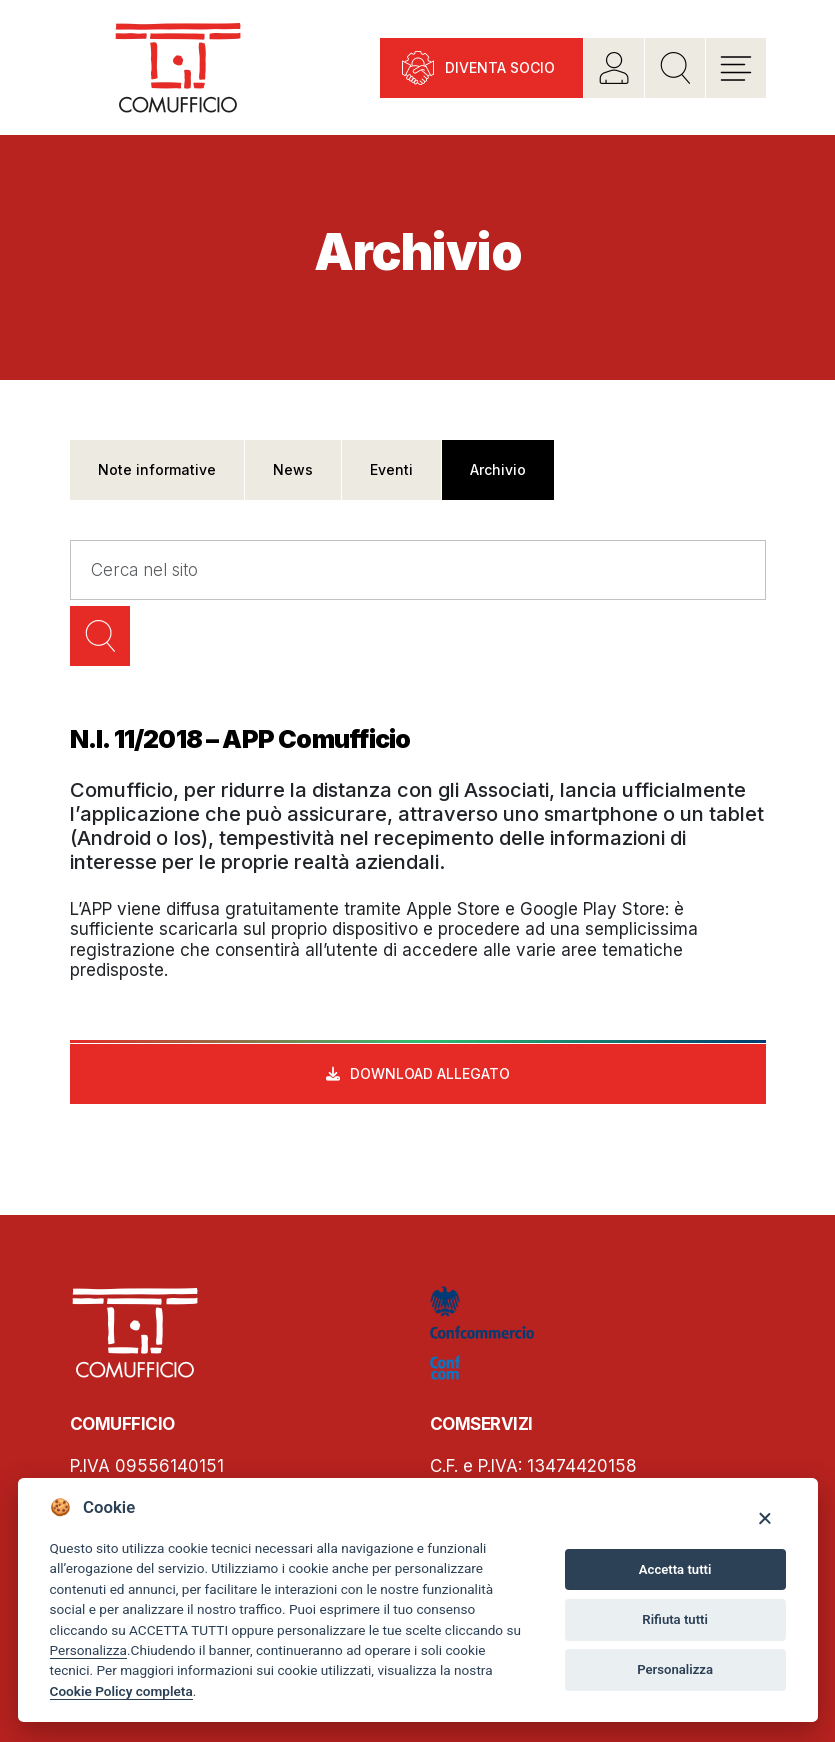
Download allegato (430, 1073)
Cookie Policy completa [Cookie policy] (121, 1691)
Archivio (498, 469)
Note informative (157, 469)
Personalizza (88, 1650)
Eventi (391, 469)
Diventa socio (500, 67)
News (293, 469)
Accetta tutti (675, 1569)
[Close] (764, 1517)
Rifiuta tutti (675, 1619)
